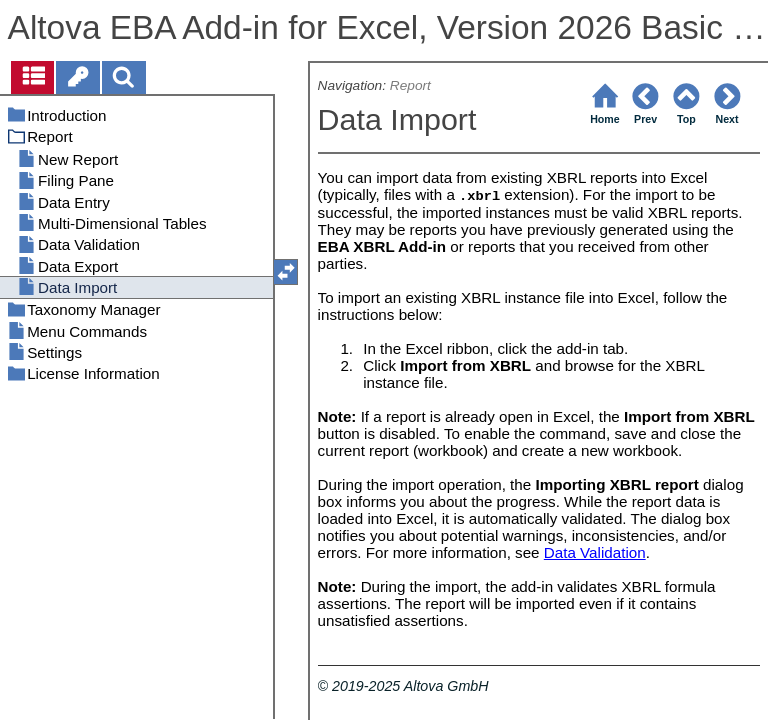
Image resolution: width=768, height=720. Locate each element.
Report (410, 85)
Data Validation (595, 552)
